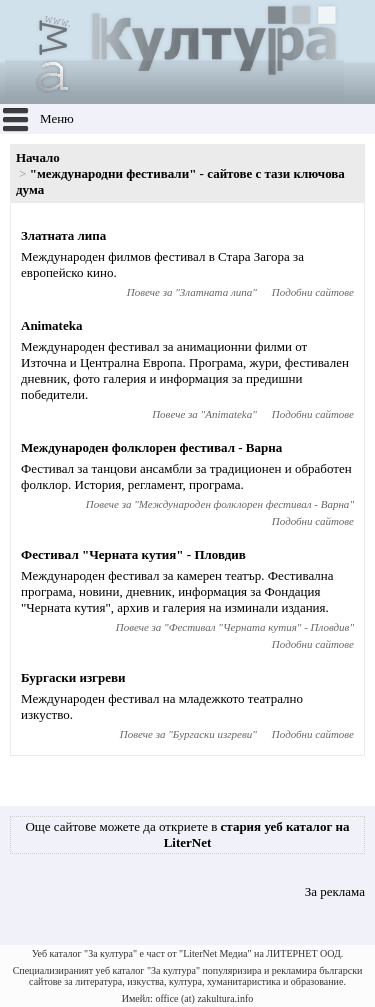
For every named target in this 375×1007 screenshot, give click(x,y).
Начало (38, 157)
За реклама (335, 891)
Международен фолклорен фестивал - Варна (151, 447)
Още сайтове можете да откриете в (187, 834)
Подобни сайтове (313, 292)
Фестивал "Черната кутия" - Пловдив (133, 554)
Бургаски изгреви (73, 677)
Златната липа (63, 235)
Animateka (51, 325)
